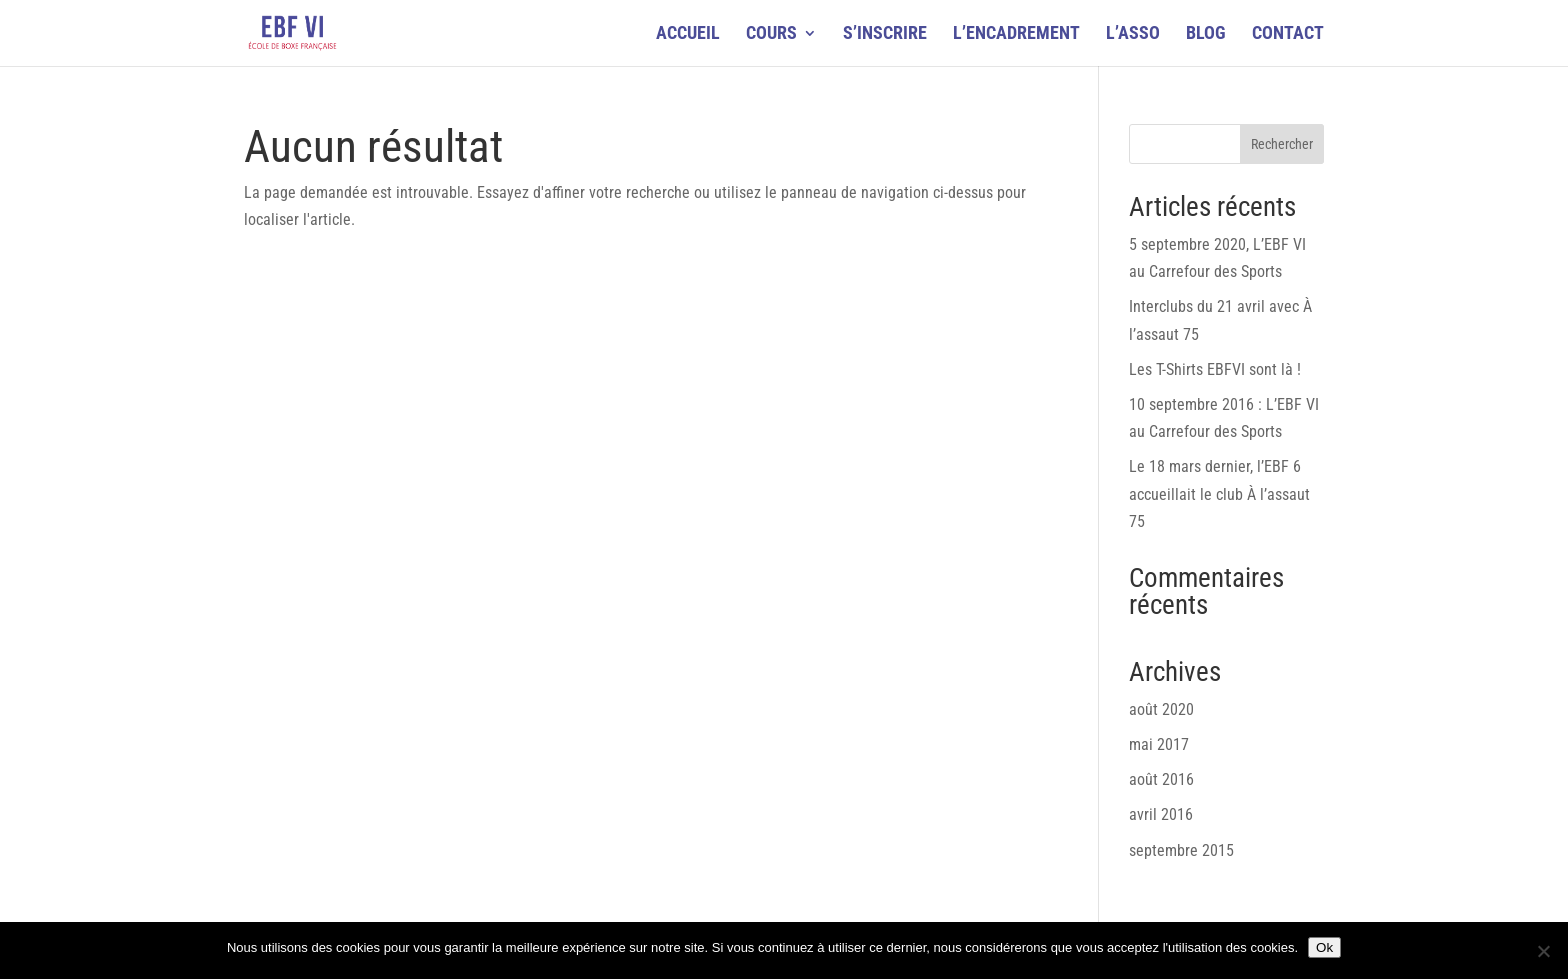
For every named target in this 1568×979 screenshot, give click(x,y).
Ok (1324, 947)
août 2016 (1161, 779)
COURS (771, 34)
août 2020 (1161, 709)
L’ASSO (1133, 34)
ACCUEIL (688, 34)
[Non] (1543, 951)
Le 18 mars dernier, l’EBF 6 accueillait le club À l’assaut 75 (1219, 493)
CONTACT (1288, 34)
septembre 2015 (1181, 850)
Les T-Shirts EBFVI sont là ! (1215, 369)
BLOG (1206, 34)
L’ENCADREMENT (1016, 34)
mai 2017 (1159, 744)
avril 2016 (1161, 814)
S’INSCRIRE (885, 34)
